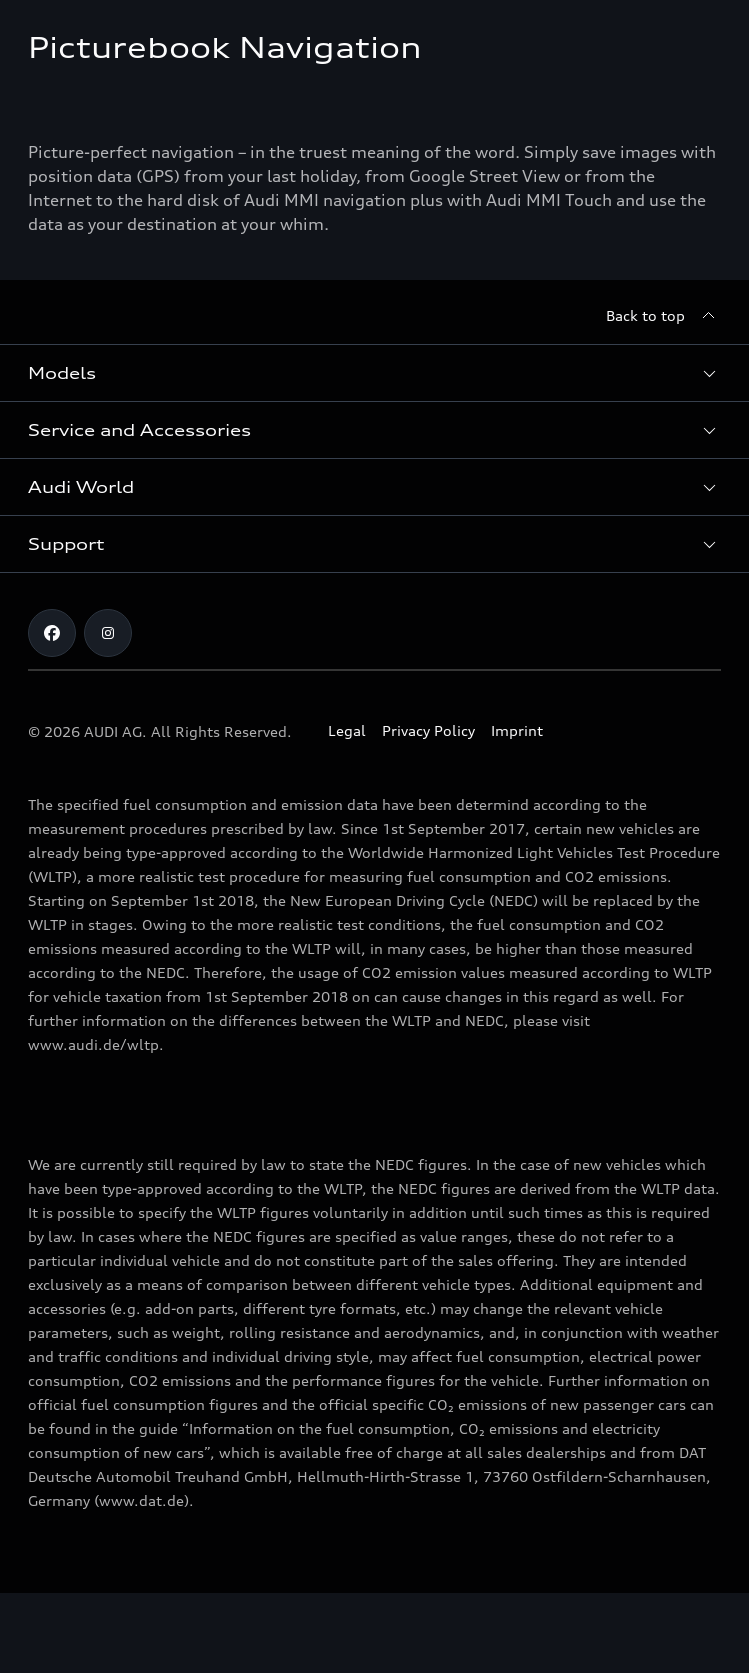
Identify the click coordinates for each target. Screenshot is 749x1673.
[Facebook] (52, 633)
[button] (374, 373)
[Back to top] (663, 316)
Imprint (517, 730)
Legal (347, 730)
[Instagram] (108, 633)
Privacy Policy (428, 730)
